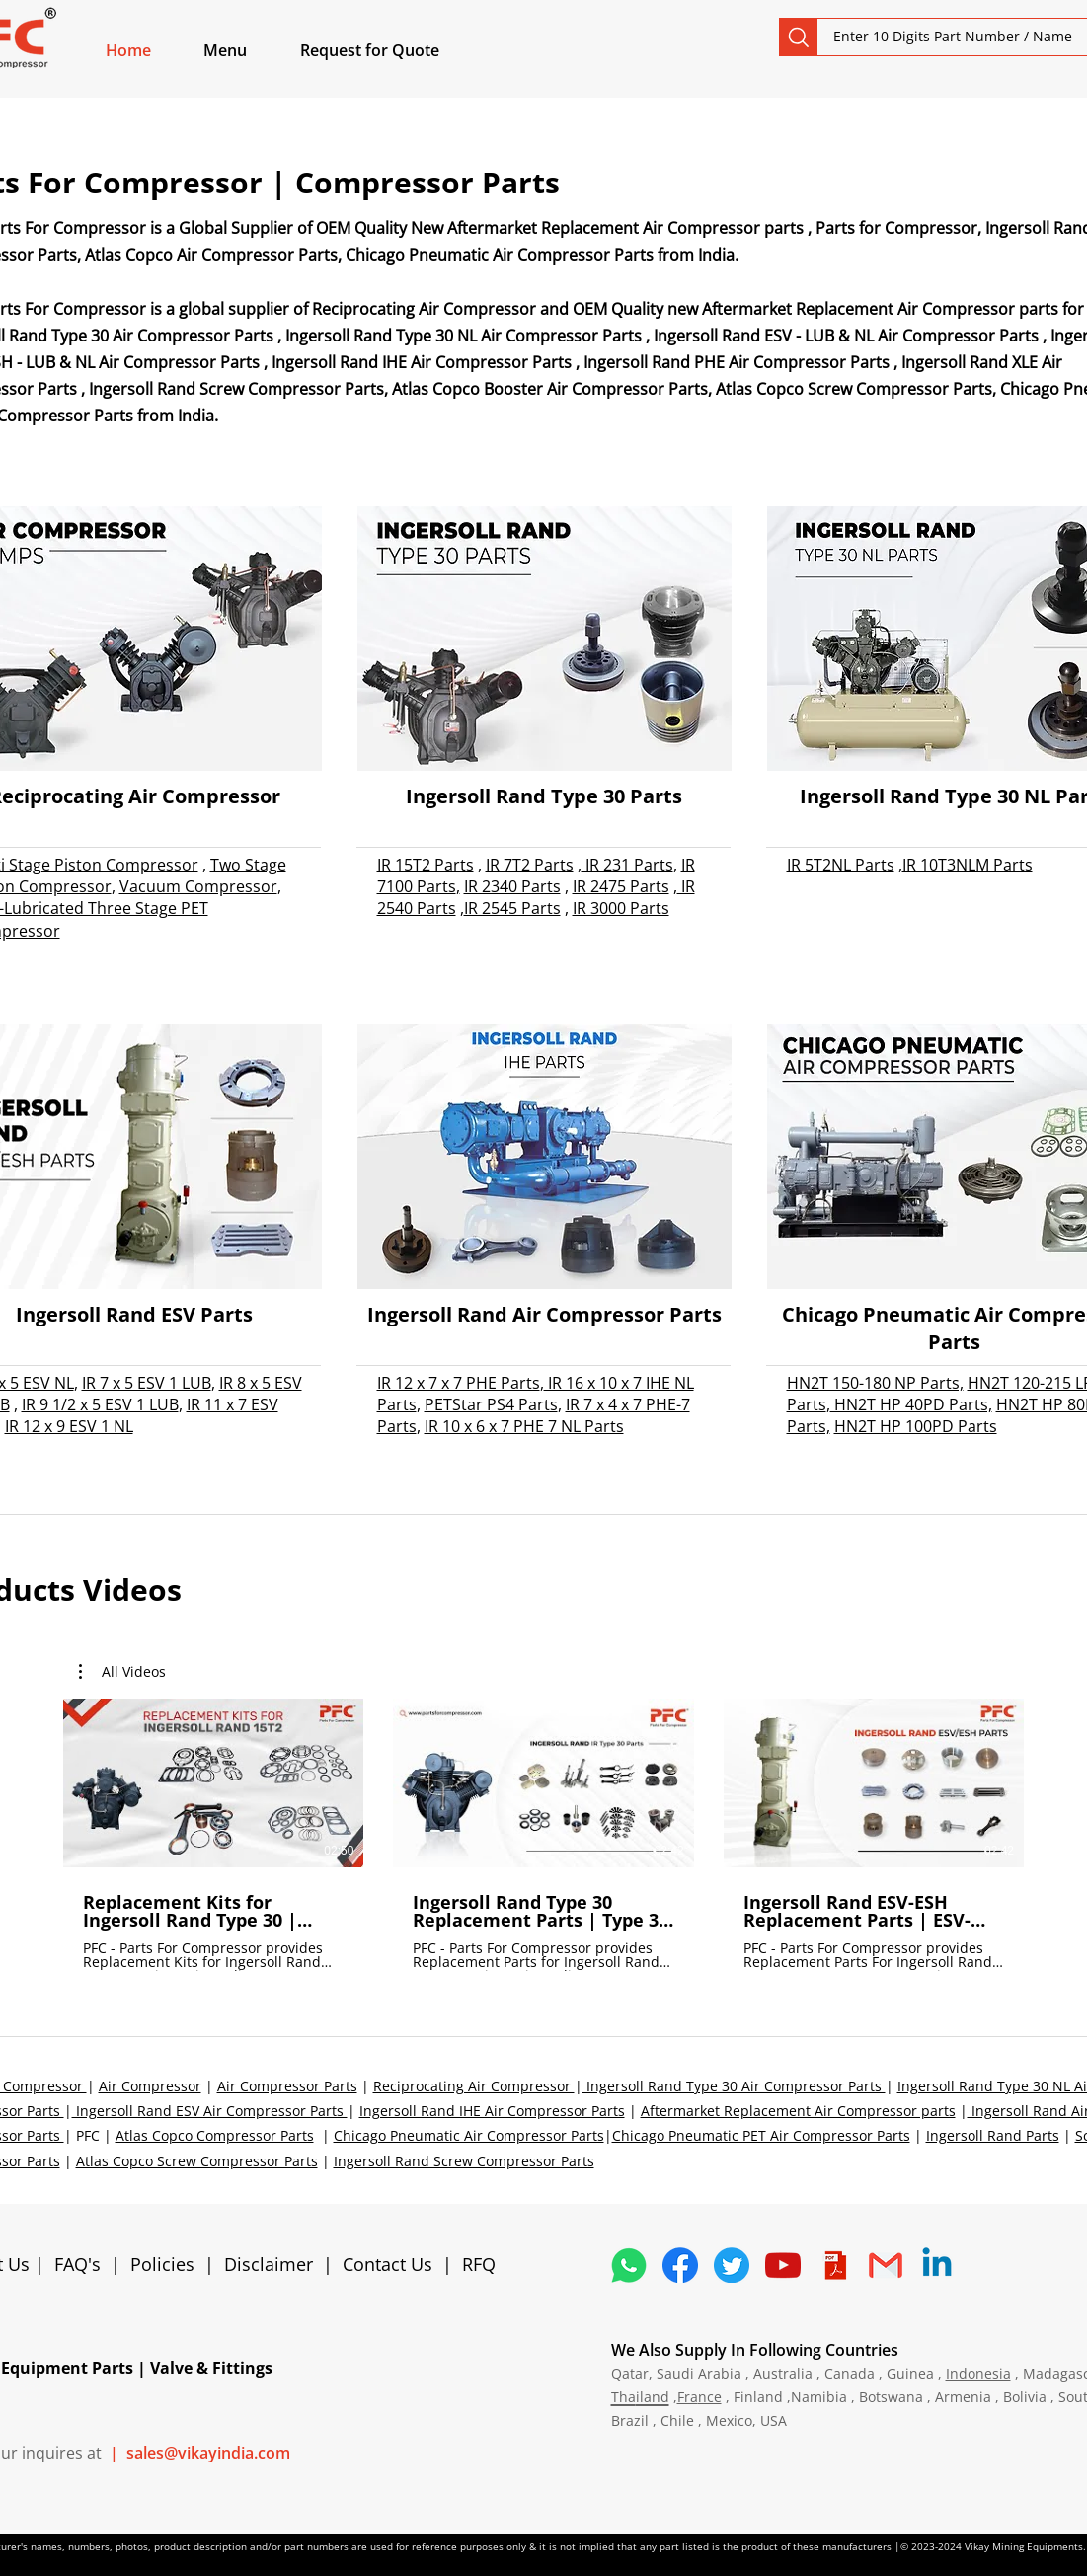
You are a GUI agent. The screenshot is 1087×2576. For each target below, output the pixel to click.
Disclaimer (273, 2264)
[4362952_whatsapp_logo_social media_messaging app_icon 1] (629, 2265)
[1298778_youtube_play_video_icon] (783, 2265)
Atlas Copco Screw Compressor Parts (197, 2161)
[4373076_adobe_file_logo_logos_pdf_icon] (834, 2265)
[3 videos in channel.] (543, 1835)
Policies (162, 2264)
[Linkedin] (937, 2265)
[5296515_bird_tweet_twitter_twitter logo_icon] (731, 2265)
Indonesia (978, 2373)
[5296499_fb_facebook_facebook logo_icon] (680, 2265)
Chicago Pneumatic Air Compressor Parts (469, 2135)
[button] (247, 50)
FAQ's (77, 2264)
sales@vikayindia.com (208, 2452)
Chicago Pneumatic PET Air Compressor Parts (761, 2135)
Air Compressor (150, 2086)
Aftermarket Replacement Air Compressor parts (798, 2110)
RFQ (479, 2264)
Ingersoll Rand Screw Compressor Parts (464, 2161)
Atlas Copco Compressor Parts (215, 2135)
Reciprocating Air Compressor (474, 2086)
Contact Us (387, 2264)
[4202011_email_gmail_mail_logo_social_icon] (885, 2265)
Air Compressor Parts (287, 2086)
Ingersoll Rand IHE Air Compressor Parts (492, 2110)
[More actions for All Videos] (122, 1672)
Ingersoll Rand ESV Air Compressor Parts (210, 2110)
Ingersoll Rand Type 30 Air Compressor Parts (734, 2086)
